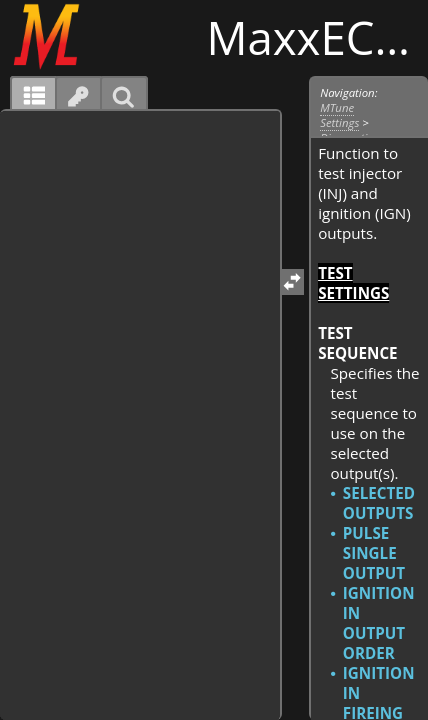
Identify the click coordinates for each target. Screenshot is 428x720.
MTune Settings (339, 115)
